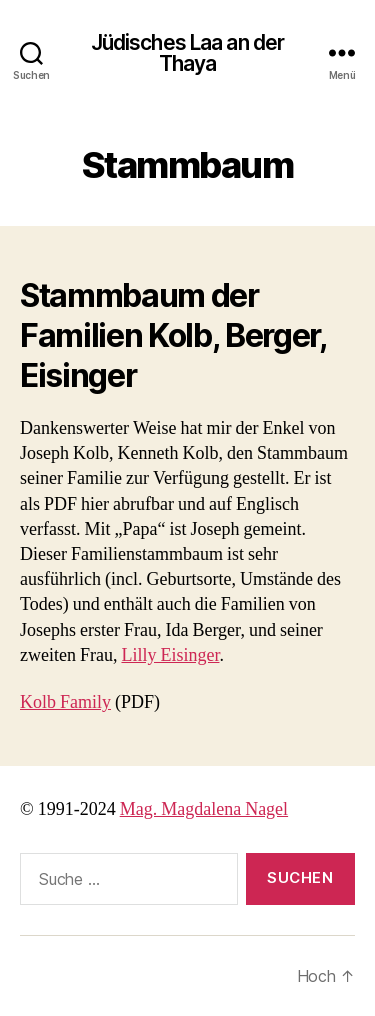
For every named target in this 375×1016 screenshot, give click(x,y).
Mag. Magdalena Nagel (204, 809)
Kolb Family (65, 702)
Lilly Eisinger (170, 655)
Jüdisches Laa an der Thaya (188, 53)
